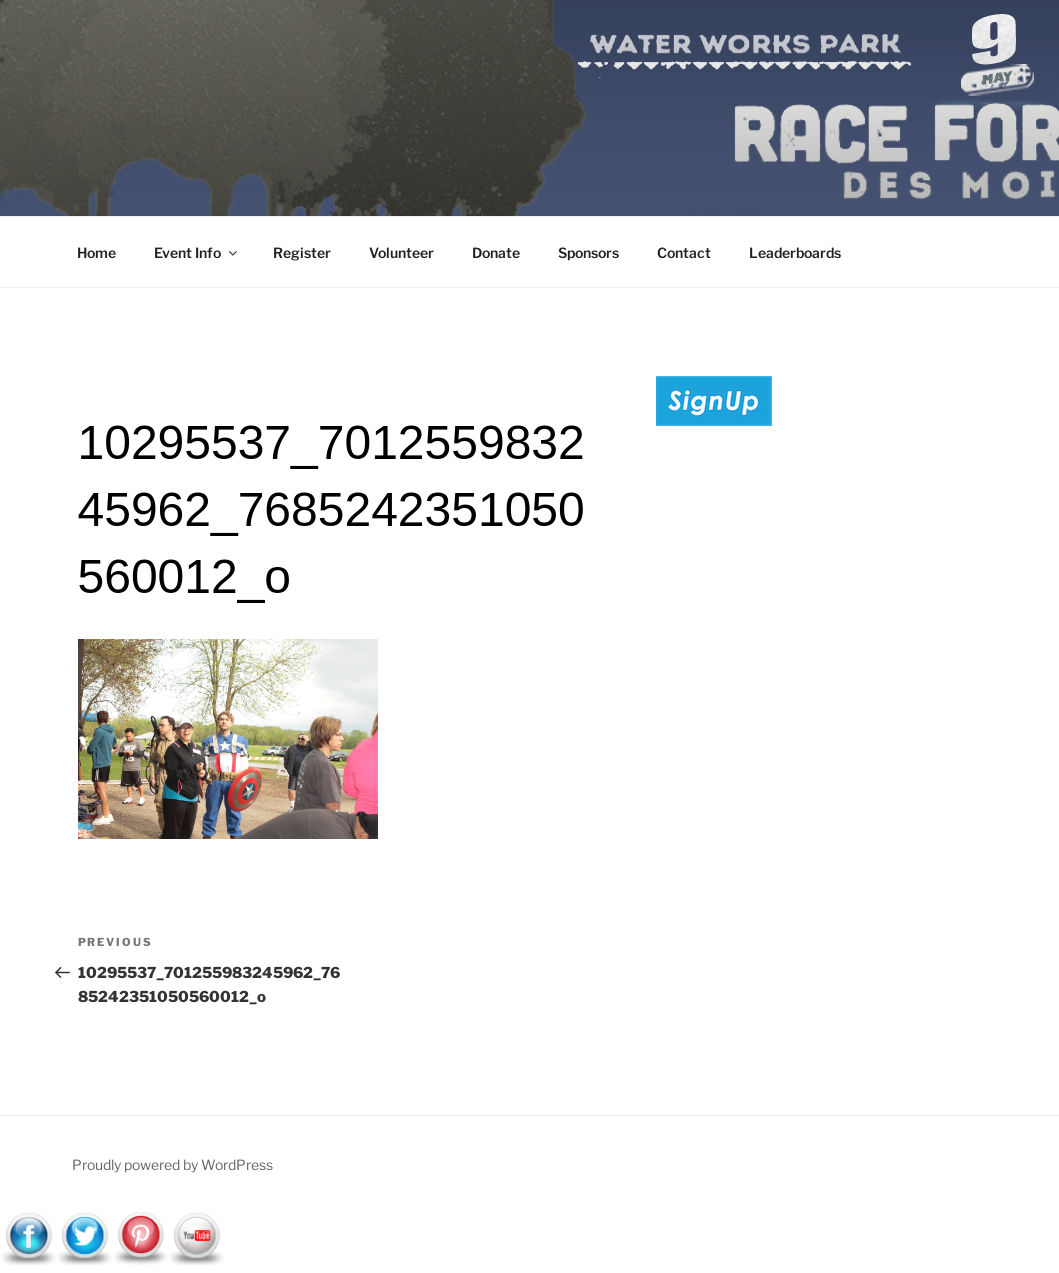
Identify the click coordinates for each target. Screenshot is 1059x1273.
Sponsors (588, 252)
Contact (684, 252)
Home (96, 252)
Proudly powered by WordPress (172, 1164)
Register (302, 252)
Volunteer (401, 252)
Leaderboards (795, 252)
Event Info (197, 252)
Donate (496, 252)
